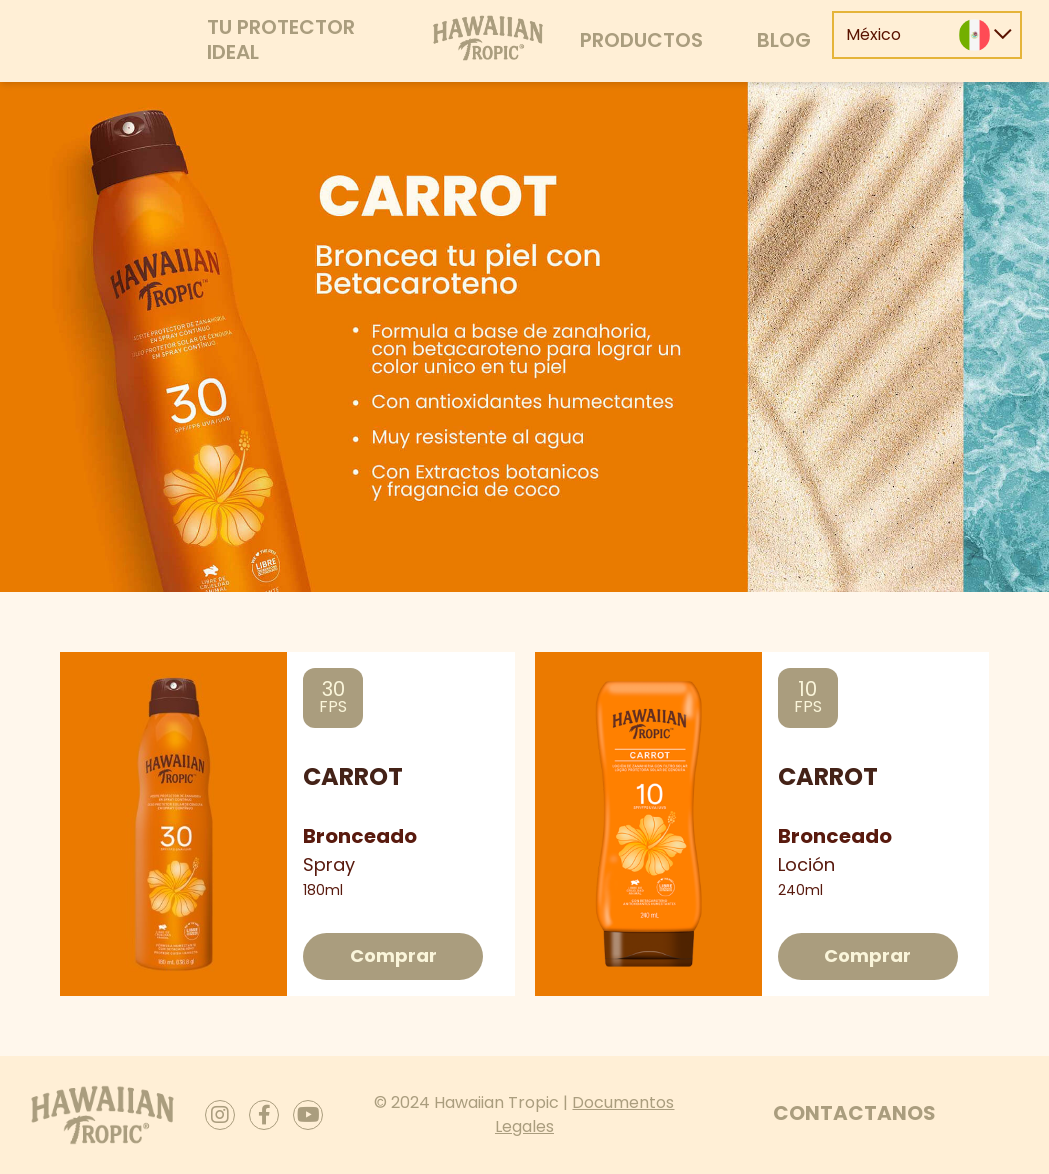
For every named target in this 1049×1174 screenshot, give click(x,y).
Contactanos (854, 1113)
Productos (641, 40)
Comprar (393, 955)
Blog (784, 40)
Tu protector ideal (281, 39)
